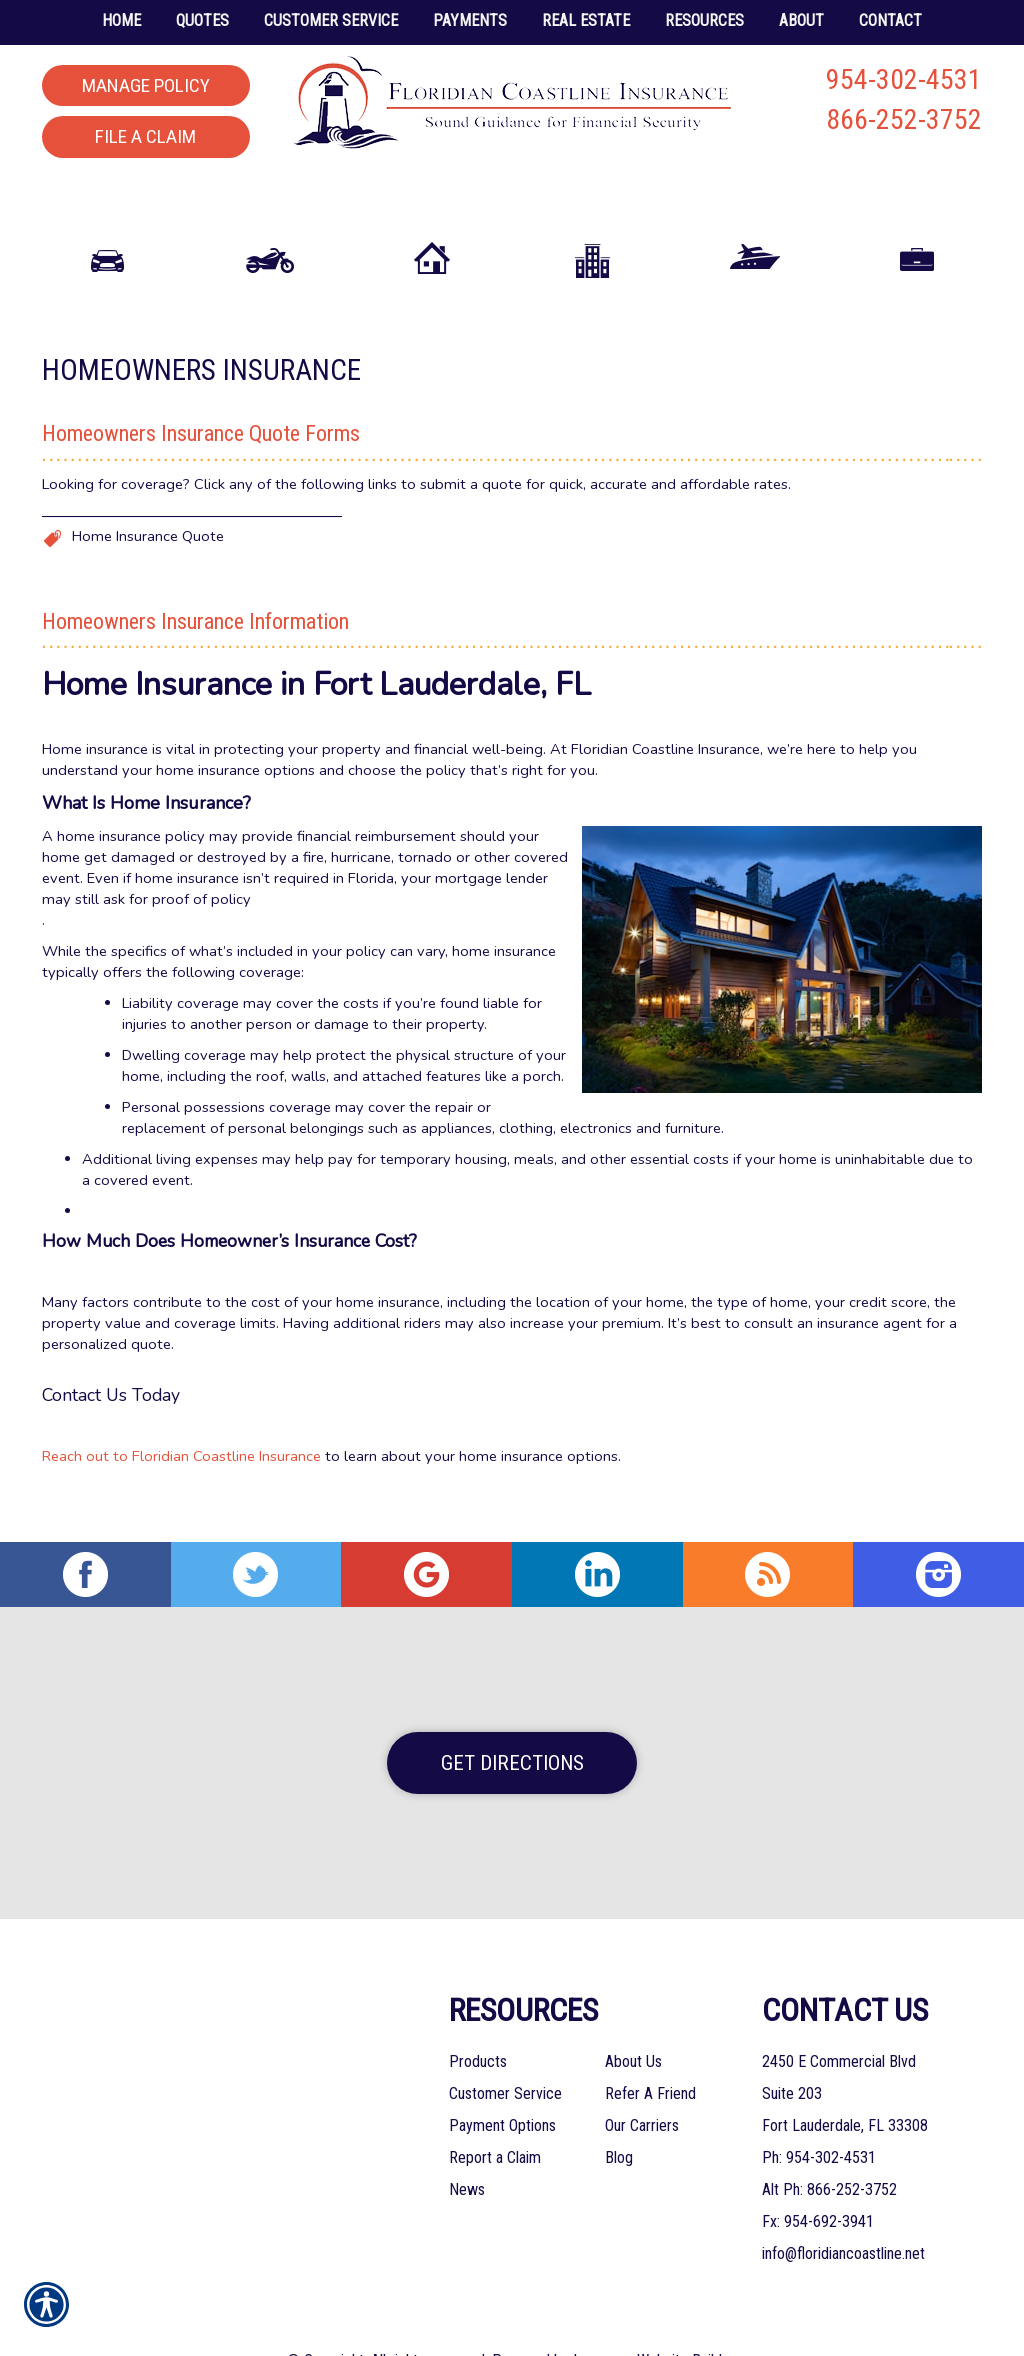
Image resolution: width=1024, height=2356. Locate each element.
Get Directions (512, 1717)
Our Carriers (642, 2079)
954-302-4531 (904, 79)
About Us (633, 2015)
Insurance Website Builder (653, 2314)
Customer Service (505, 2047)
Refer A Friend (650, 2047)
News (467, 2143)
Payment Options (502, 2079)
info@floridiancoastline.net (843, 2207)
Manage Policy (146, 85)
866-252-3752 (904, 119)
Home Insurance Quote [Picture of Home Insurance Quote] (148, 540)
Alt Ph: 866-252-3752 (829, 2143)
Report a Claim (495, 2111)
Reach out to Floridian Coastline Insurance (181, 1460)
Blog (619, 2111)
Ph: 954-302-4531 (819, 2111)
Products (478, 2015)
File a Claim (145, 136)
